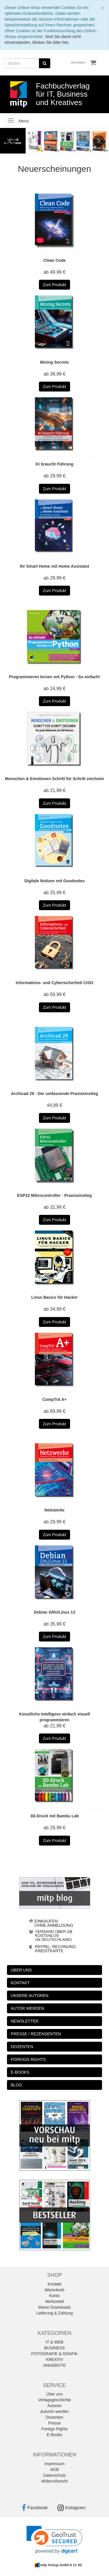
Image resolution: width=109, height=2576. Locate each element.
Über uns (54, 2394)
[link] (54, 2540)
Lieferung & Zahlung (54, 2313)
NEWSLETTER (25, 2021)
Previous (10, 141)
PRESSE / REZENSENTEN (36, 2034)
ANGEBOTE (54, 2365)
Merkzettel (54, 2301)
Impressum (54, 2463)
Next (99, 141)
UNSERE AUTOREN (30, 1995)
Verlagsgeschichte (54, 2400)
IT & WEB (54, 2342)
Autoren (54, 2405)
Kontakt (54, 2284)
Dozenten (54, 2417)
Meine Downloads (54, 2307)
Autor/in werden (54, 2411)
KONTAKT (20, 1982)
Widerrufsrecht (54, 2481)
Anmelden (78, 62)
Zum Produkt (54, 284)
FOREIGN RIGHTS (28, 2059)
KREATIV (54, 2359)
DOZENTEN (22, 2046)
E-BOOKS (20, 2072)
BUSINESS (54, 2348)
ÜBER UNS (21, 1970)
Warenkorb (55, 2290)
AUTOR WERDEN (27, 2008)
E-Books (54, 2434)
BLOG (16, 2085)
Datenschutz (54, 2475)
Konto (54, 2295)
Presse (54, 2423)
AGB (54, 2469)
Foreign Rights (54, 2429)
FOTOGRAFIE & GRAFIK (54, 2353)
